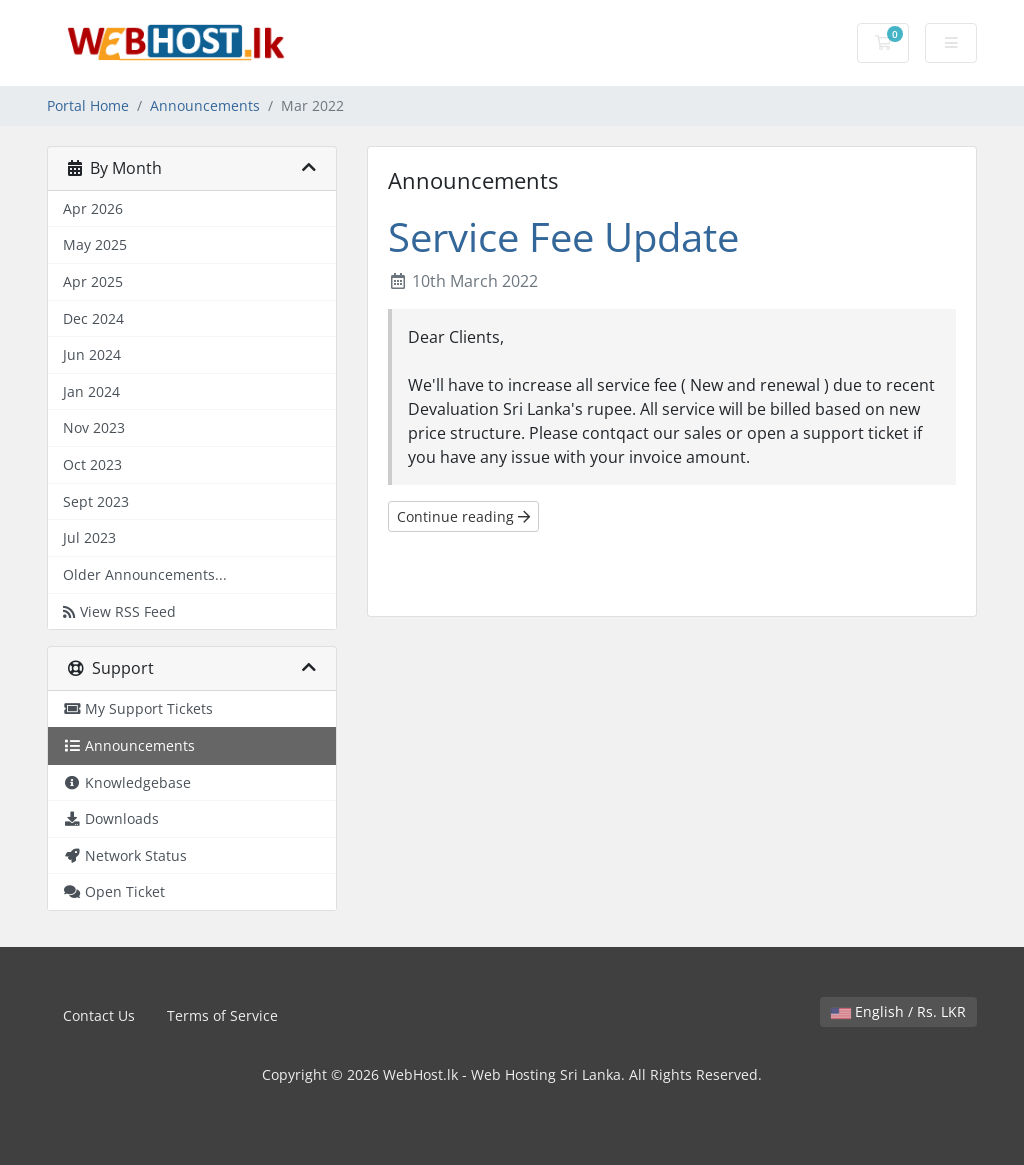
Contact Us (99, 1015)
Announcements (205, 105)
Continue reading (463, 516)
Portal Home (88, 105)
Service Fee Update (563, 236)
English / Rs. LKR (898, 1011)
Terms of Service (222, 1015)
